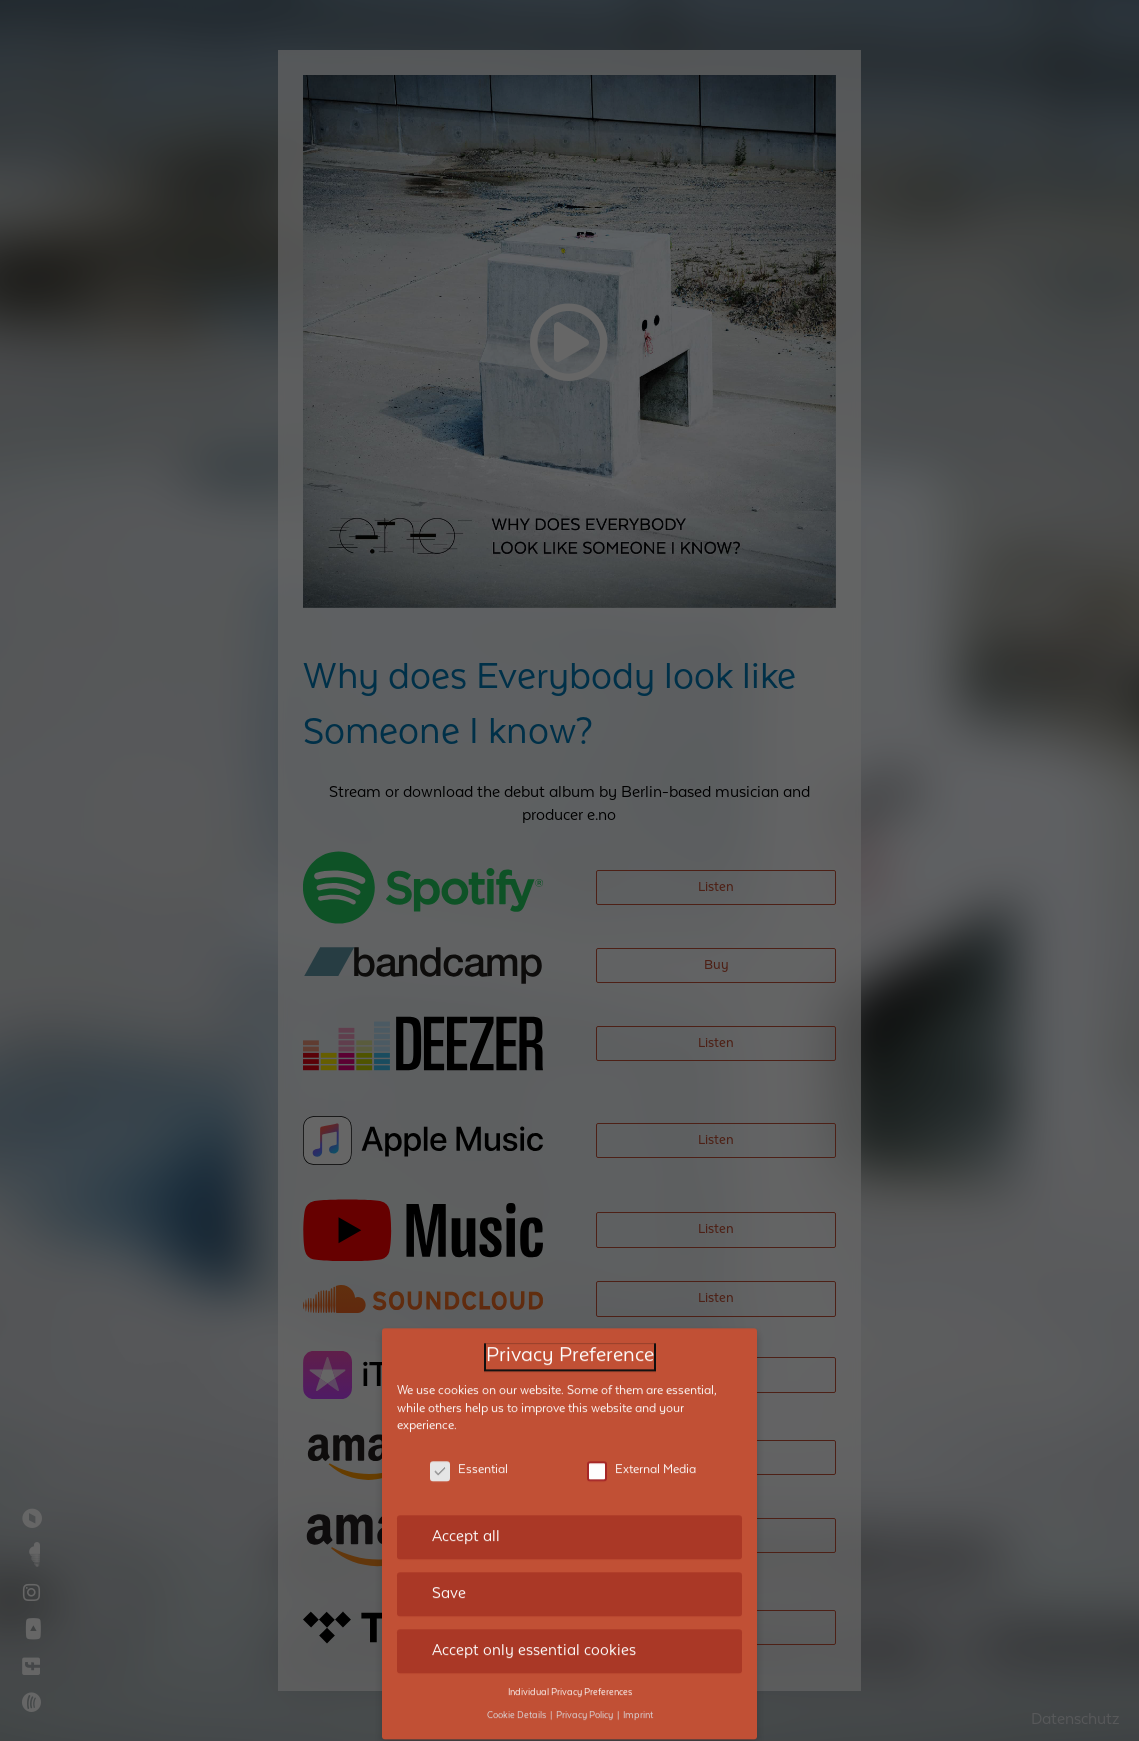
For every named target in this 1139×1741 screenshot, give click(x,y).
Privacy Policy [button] (585, 1693)
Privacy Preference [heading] (570, 1333)
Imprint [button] (638, 1693)
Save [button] (449, 1571)
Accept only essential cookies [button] (534, 1628)
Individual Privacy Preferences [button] (570, 1670)
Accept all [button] (466, 1514)
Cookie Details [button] (517, 1693)
